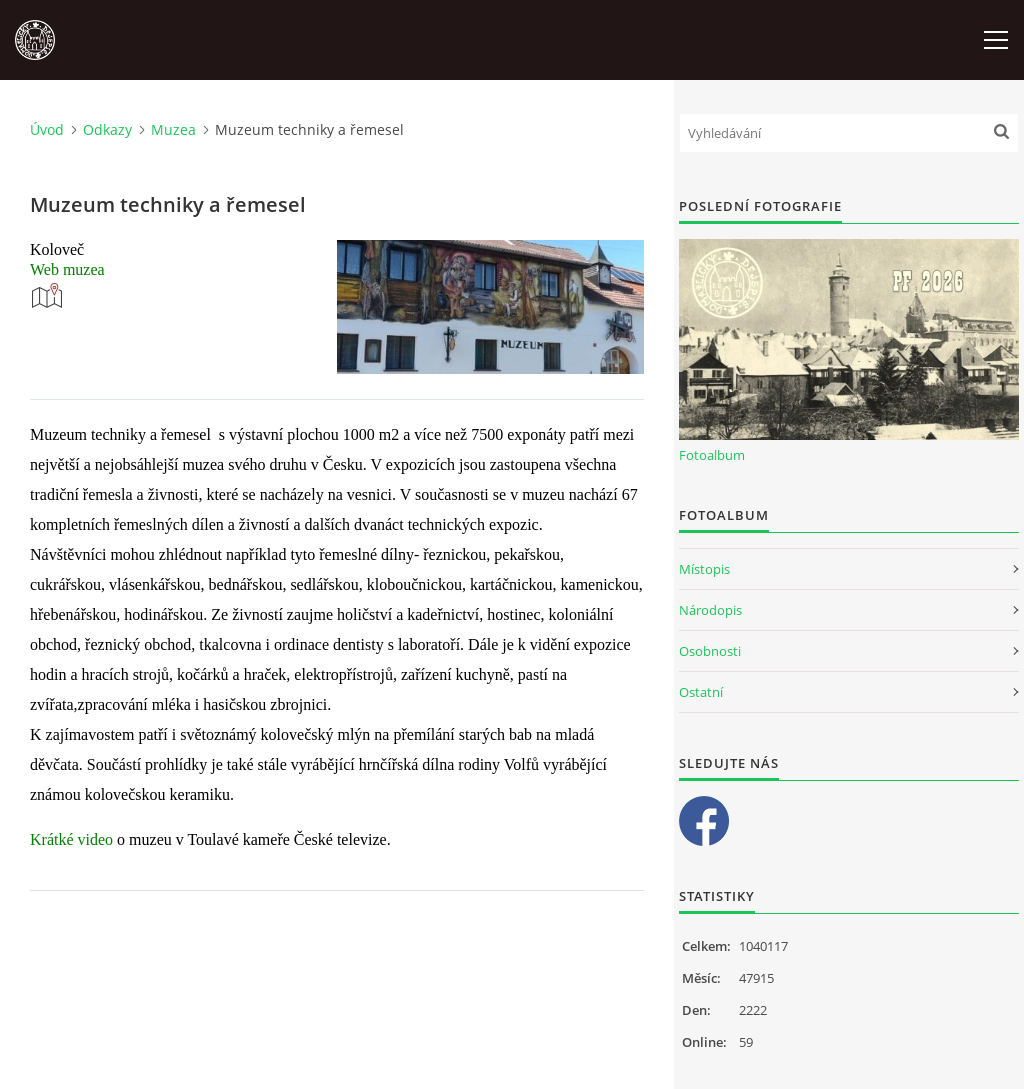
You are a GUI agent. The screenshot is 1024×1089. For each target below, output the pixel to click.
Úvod (47, 129)
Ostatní (701, 692)
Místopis (704, 569)
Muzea (173, 129)
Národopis (710, 610)
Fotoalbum (712, 455)
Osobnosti (710, 651)
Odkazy (107, 129)
